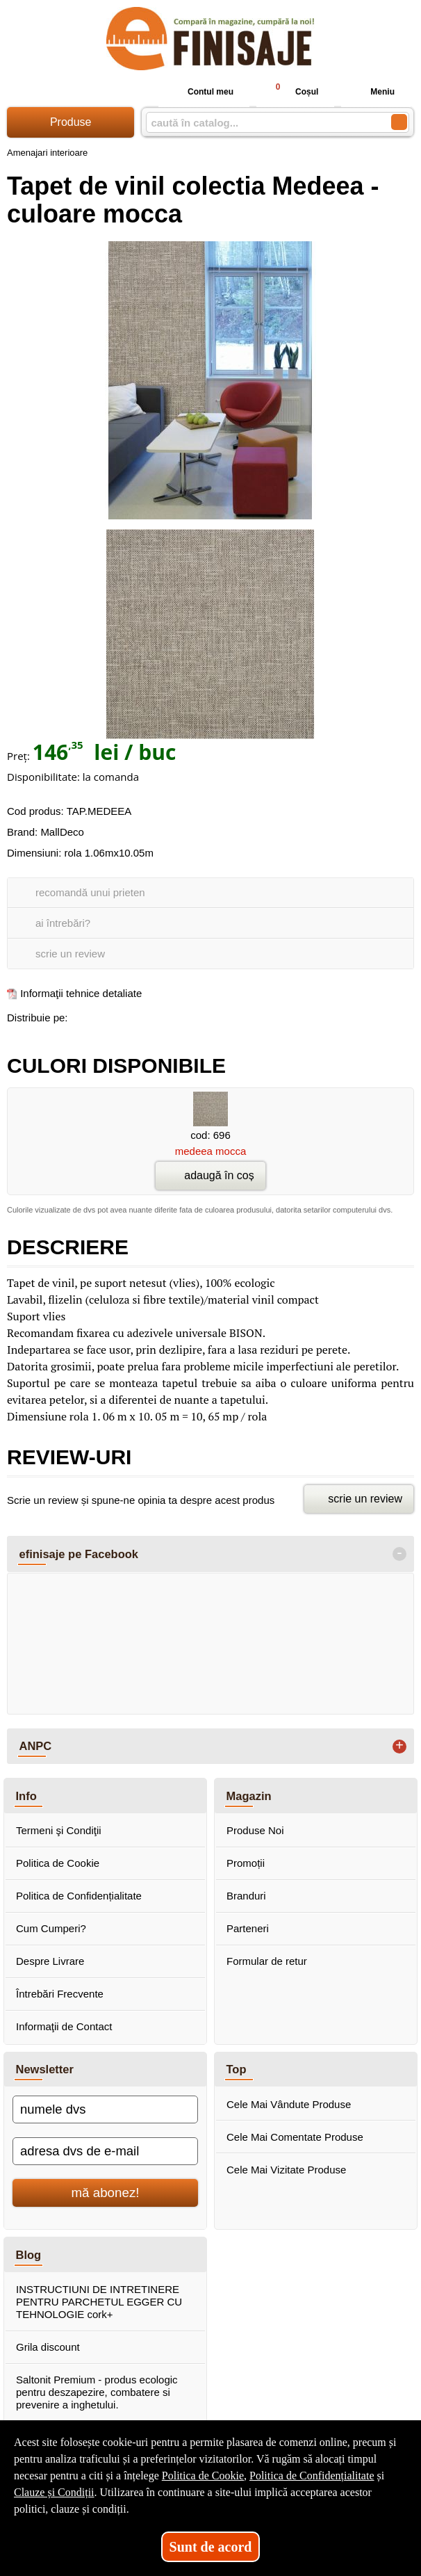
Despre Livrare (50, 1961)
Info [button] (26, 1796)
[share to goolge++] (110, 1015)
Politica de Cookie (57, 1863)
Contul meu (199, 92)
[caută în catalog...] (263, 122)
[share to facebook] (81, 1015)
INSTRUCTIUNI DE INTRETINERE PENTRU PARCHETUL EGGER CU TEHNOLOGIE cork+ (99, 2301)
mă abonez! (106, 2192)
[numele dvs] (105, 2109)
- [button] (399, 1554)
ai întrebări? (62, 923)
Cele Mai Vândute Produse (288, 2104)
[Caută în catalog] (399, 122)
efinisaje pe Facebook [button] (78, 1554)
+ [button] (399, 1746)
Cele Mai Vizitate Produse (286, 2170)
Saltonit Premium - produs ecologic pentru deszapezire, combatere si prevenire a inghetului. (97, 2392)
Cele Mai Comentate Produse (294, 2137)
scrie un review (70, 953)
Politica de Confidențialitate (79, 1896)
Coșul (290, 91)
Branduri (246, 1896)
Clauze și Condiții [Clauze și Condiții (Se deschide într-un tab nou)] (54, 2492)
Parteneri (247, 1928)
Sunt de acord (211, 2546)
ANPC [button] (35, 1746)
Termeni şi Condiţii (58, 1830)
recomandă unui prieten (90, 892)
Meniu (371, 92)
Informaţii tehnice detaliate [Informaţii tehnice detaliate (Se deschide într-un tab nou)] (81, 993)
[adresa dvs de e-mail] (105, 2151)
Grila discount (48, 2347)
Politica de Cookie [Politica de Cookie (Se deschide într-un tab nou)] (203, 2475)
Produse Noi (255, 1830)
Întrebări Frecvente (60, 1994)
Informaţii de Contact (64, 2026)
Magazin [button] (249, 1796)
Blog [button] (29, 2255)
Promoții (245, 1863)
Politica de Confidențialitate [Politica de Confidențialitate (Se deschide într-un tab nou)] (311, 2475)
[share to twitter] (140, 1015)
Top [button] (236, 2069)
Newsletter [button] (45, 2069)
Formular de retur (266, 1961)
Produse (71, 122)
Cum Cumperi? (51, 1928)
